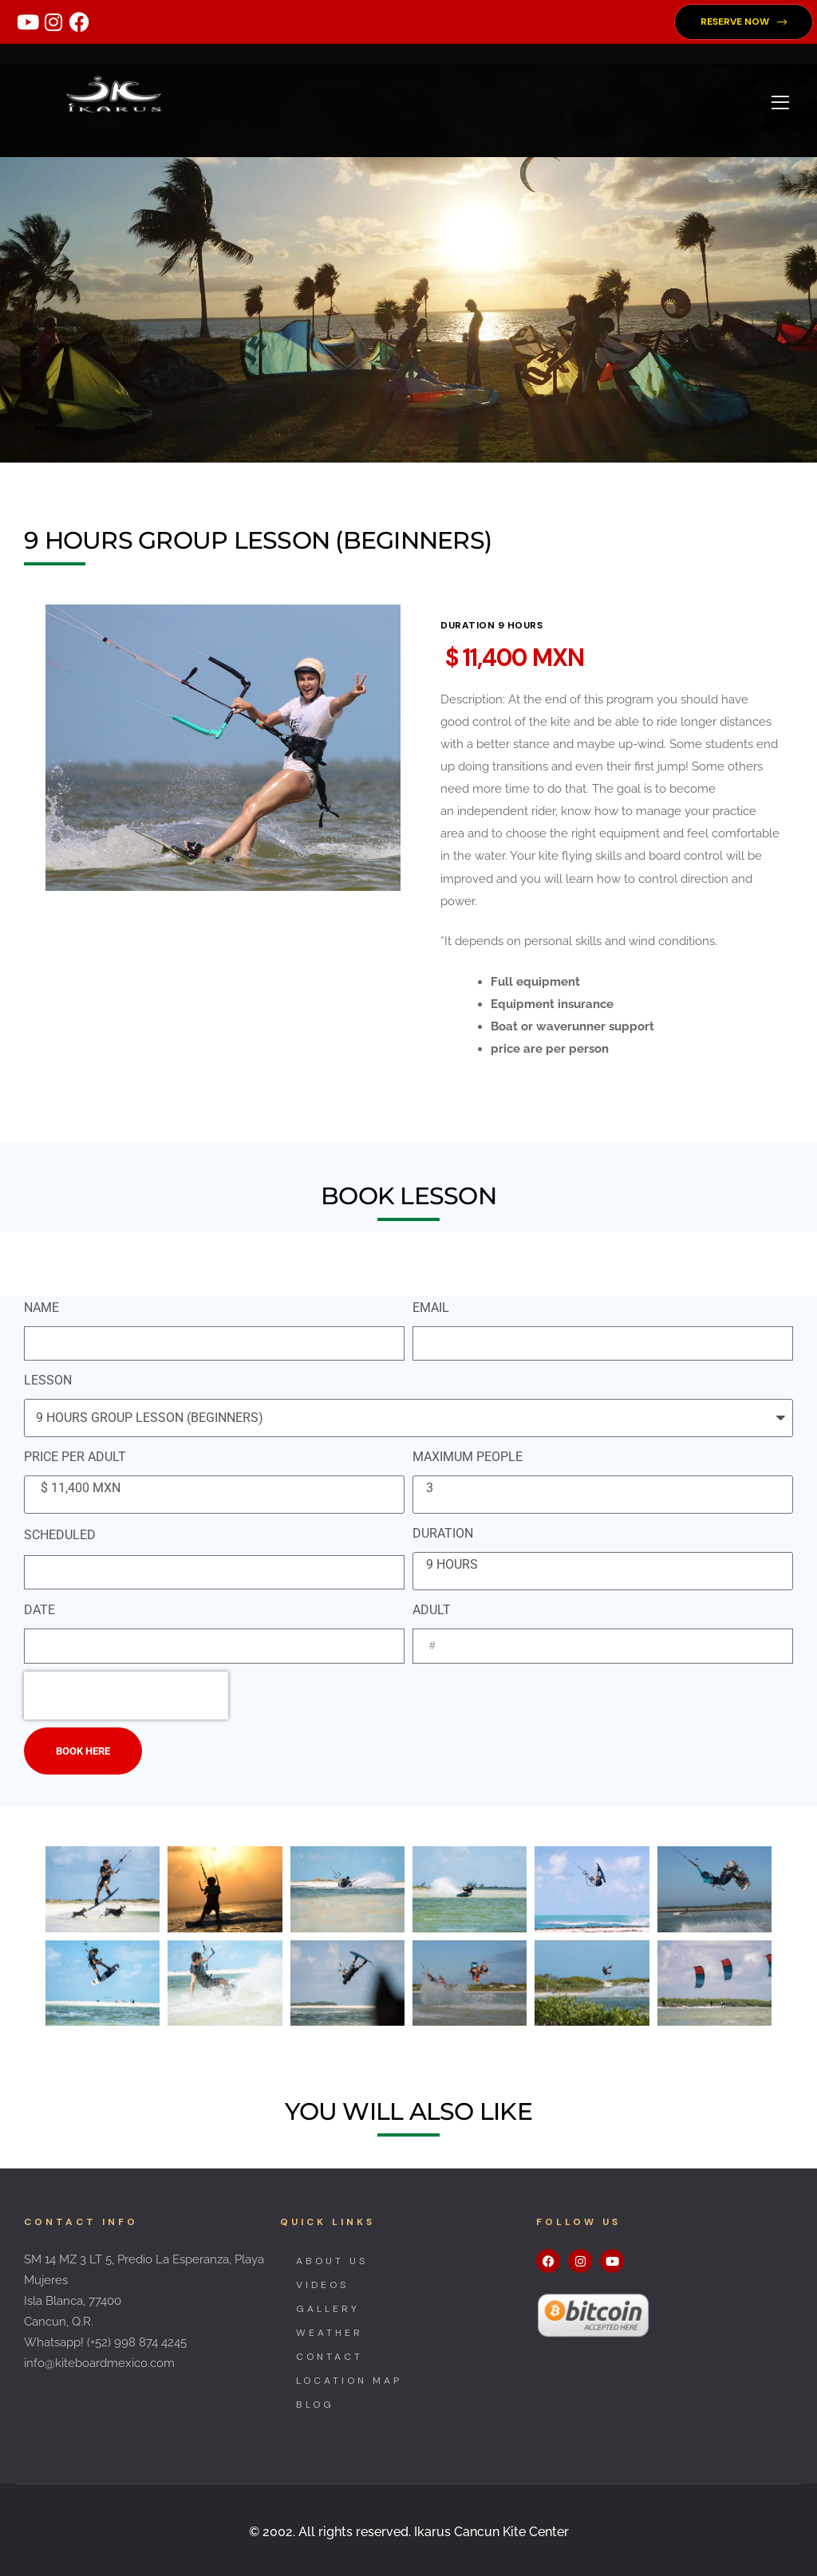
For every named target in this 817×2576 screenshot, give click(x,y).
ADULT (431, 1609)
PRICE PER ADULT (75, 1456)
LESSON (48, 1380)
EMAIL (430, 1307)
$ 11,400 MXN (212, 1488)
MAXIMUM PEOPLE (467, 1456)
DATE (39, 1609)
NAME (41, 1307)
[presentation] (126, 1695)
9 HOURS (600, 1565)
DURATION (442, 1533)
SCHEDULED (60, 1534)
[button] (743, 22)
